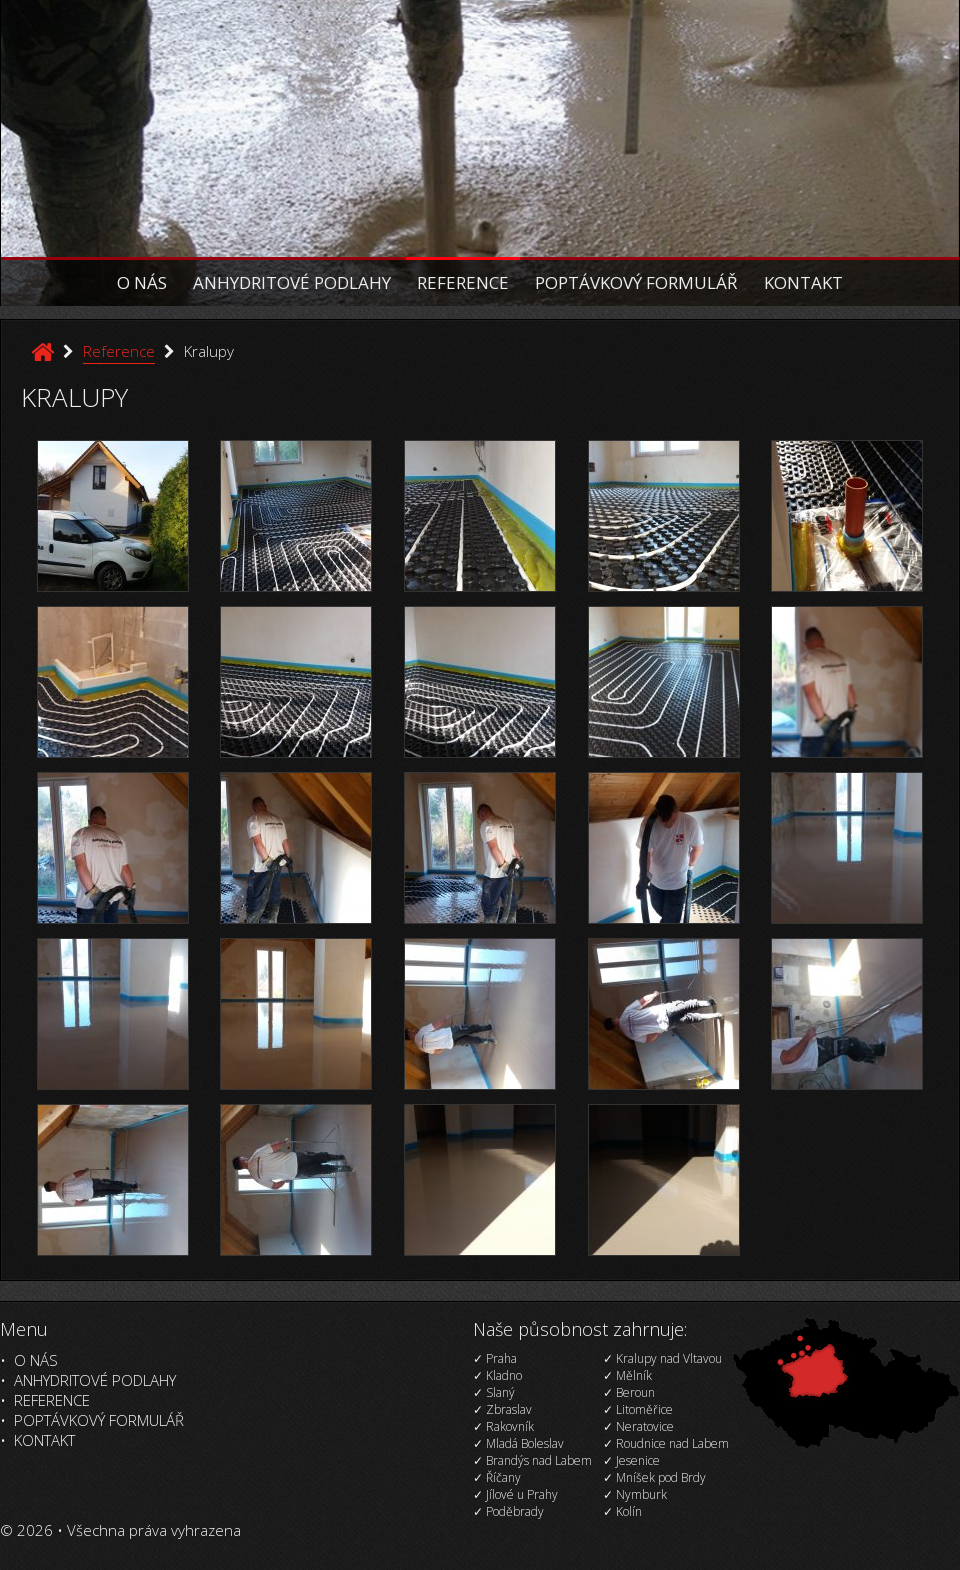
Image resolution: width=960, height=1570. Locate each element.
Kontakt (803, 282)
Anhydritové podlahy (292, 282)
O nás (142, 282)
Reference (463, 282)
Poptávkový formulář (636, 282)
